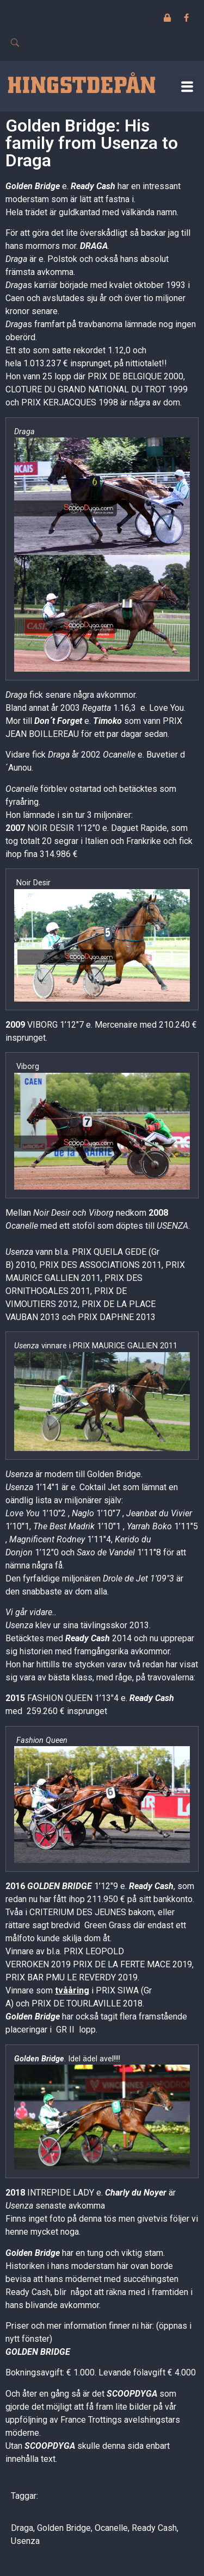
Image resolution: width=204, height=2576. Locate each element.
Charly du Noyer (135, 2192)
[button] (187, 86)
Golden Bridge (32, 186)
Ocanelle (111, 2528)
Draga (22, 2528)
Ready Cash (93, 186)
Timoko (107, 721)
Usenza (25, 2541)
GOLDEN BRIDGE (59, 1886)
